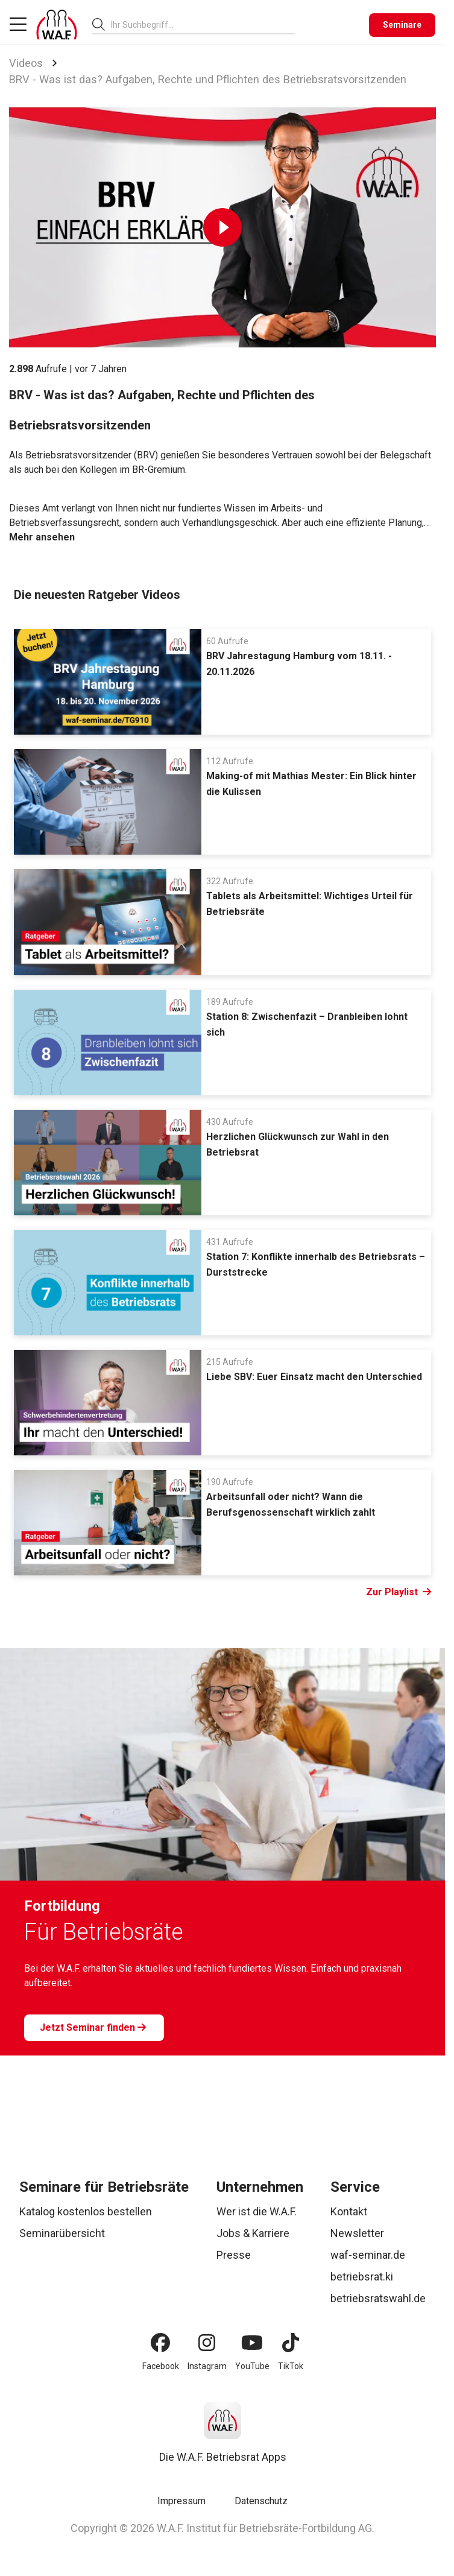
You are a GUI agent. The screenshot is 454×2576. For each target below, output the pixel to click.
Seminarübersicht (62, 2233)
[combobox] (203, 24)
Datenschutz (261, 2501)
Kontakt (348, 2211)
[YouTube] (252, 2343)
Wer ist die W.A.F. (256, 2211)
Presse (233, 2254)
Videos (26, 63)
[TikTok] (291, 2343)
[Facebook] (160, 2343)
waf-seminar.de (367, 2254)
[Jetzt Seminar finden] (94, 2027)
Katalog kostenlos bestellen (85, 2211)
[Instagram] (207, 2343)
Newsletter (357, 2233)
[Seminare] (402, 25)
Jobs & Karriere (252, 2233)
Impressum (181, 2501)
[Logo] (56, 25)
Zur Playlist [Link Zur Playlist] (398, 1592)
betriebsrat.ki (361, 2276)
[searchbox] (198, 24)
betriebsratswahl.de (378, 2298)
